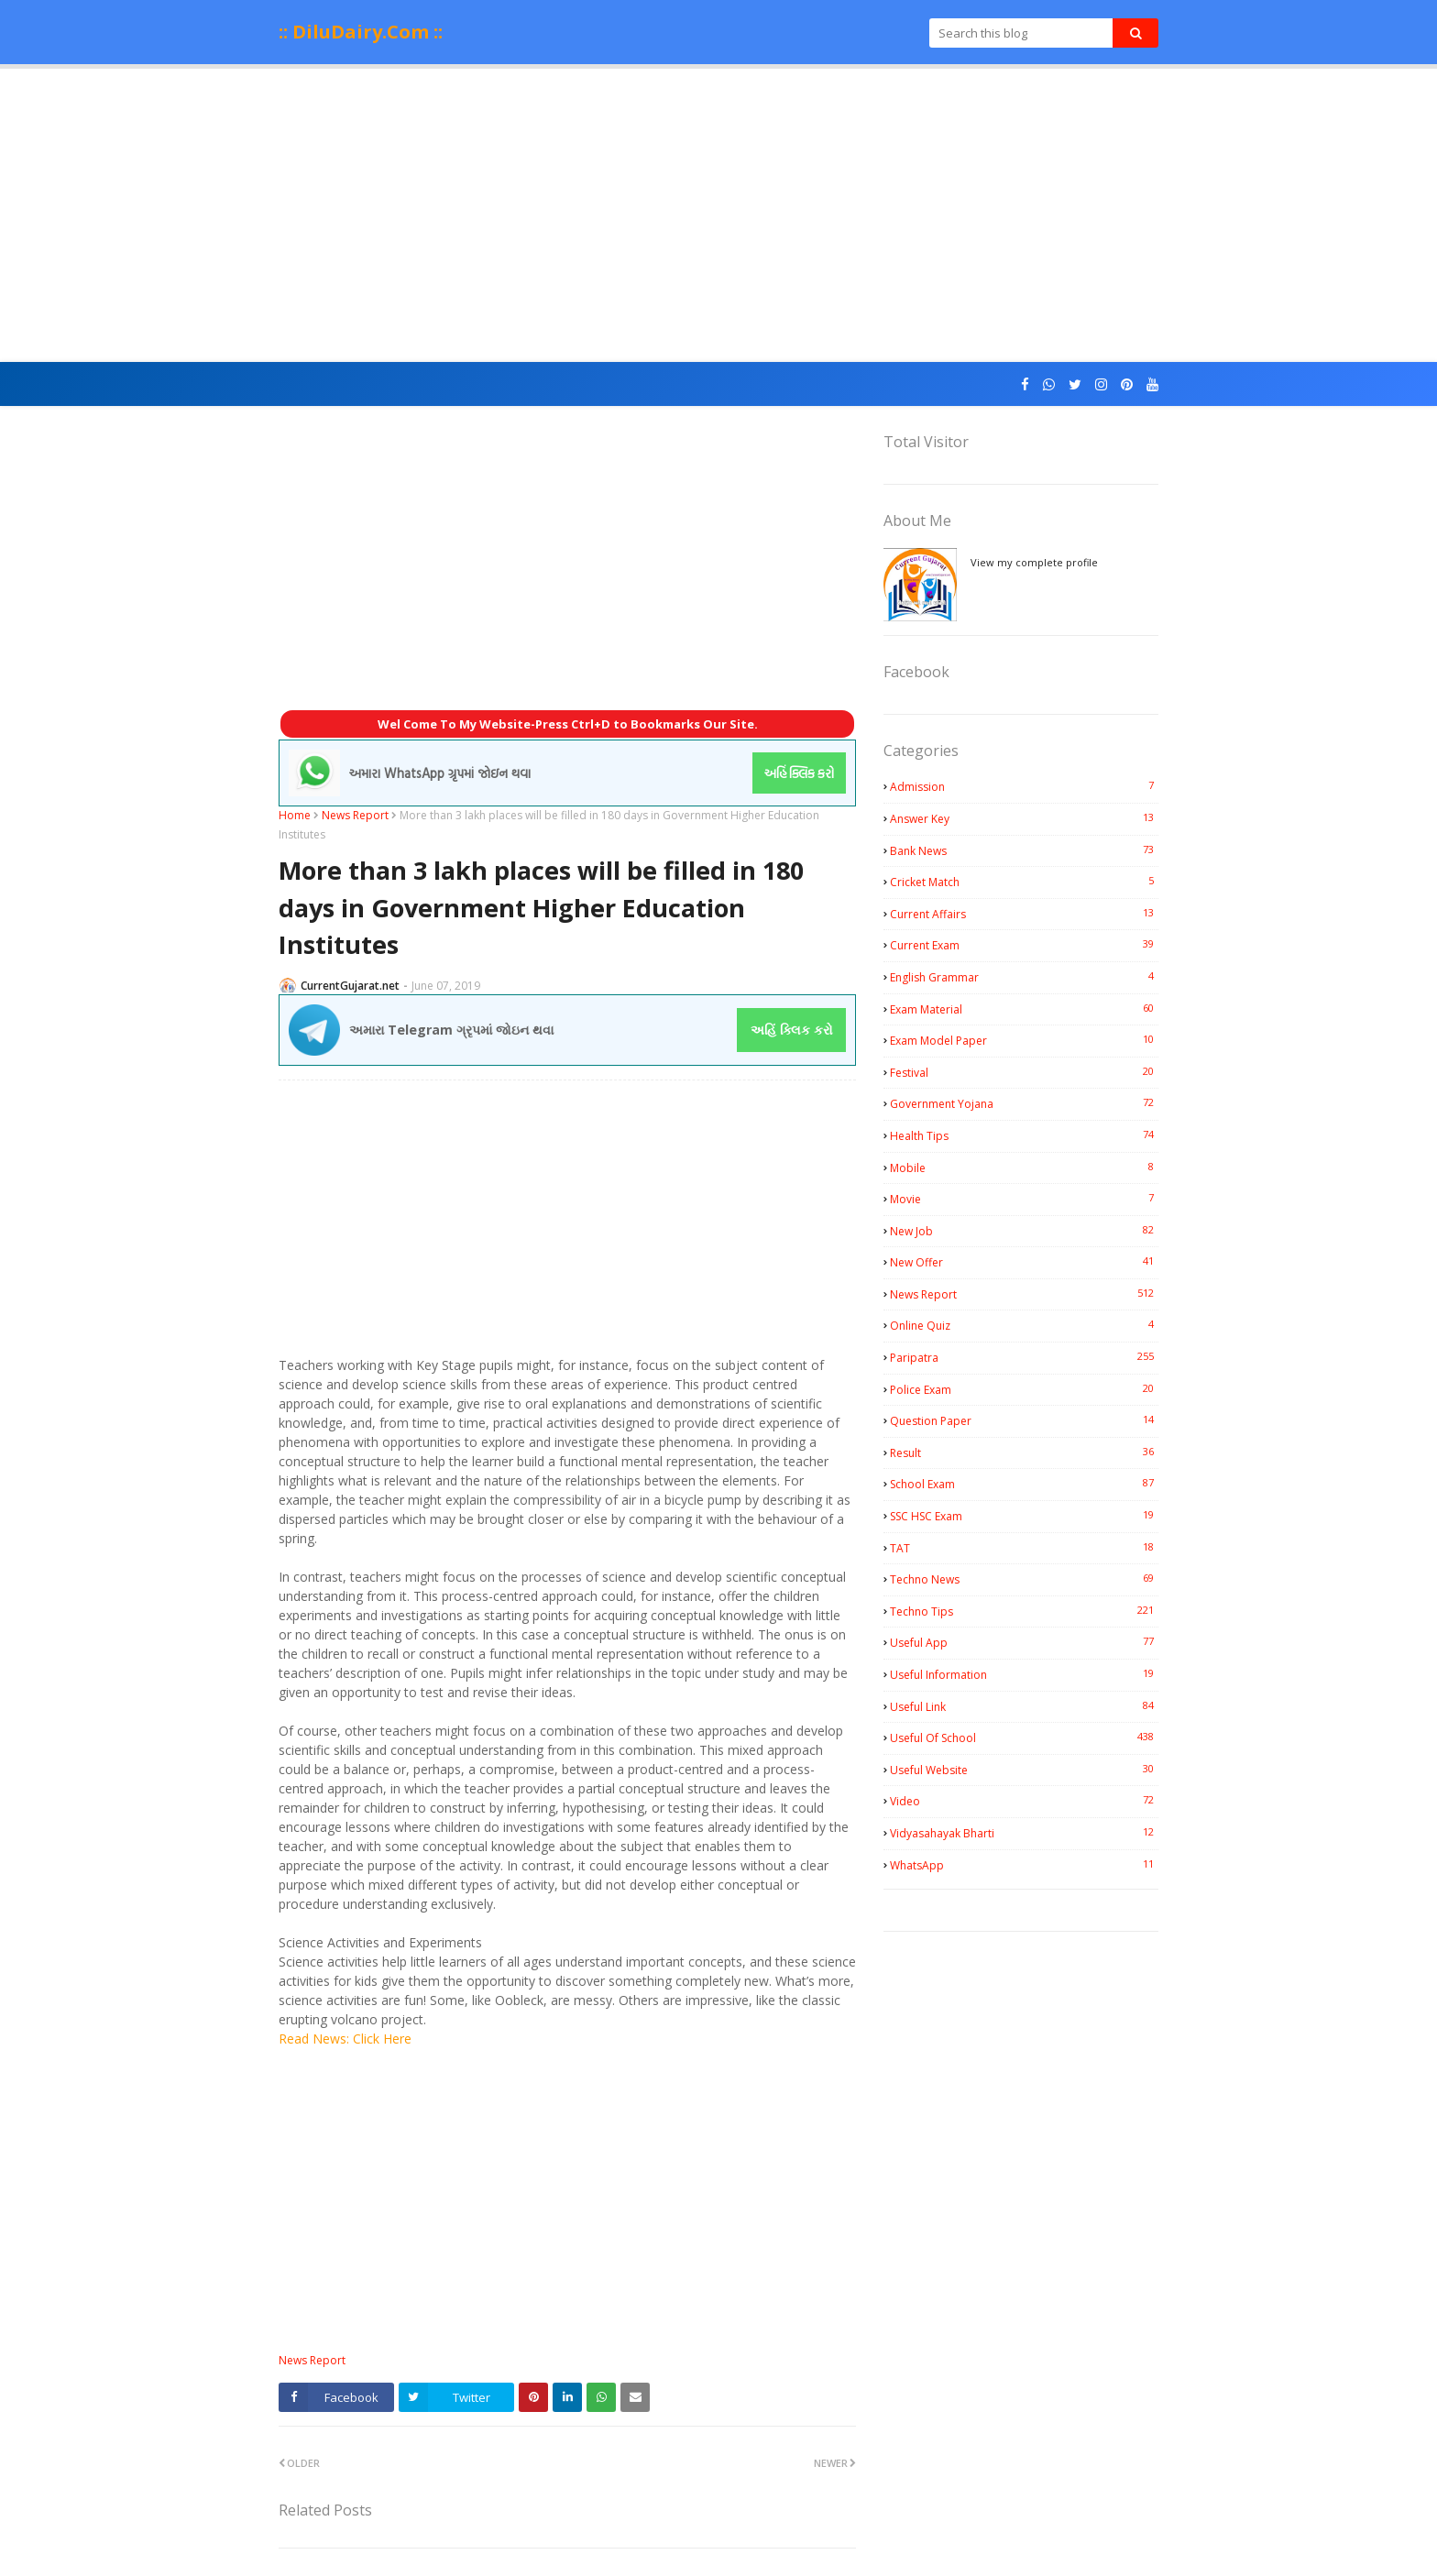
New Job (1024, 1230)
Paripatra (1024, 1357)
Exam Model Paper (1024, 1040)
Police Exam (1024, 1389)
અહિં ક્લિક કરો (792, 1029)
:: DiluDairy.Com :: (361, 31)
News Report (355, 815)
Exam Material (1024, 1009)
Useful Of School (1024, 1737)
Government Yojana (1024, 1103)
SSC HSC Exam (1024, 1515)
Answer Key (1024, 818)
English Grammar (1024, 977)
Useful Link (1024, 1706)
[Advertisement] (718, 215)
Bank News (1024, 850)
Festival (1024, 1072)
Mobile (1024, 1167)
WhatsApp (1024, 1865)
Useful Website (1024, 1769)
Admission (1024, 786)
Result (1024, 1452)
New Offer (1024, 1262)
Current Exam (1024, 945)
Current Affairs (1024, 913)
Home (295, 815)
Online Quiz (1024, 1325)
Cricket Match (1024, 881)
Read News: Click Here (345, 2038)
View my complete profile (1034, 562)
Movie (1024, 1198)
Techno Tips (1024, 1611)
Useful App (1024, 1642)
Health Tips (1024, 1135)
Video (1024, 1800)
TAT (1024, 1548)
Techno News (1024, 1579)
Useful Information (1024, 1674)
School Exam (1024, 1483)
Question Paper (1024, 1420)
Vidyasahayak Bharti (1024, 1833)
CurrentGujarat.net (350, 985)
